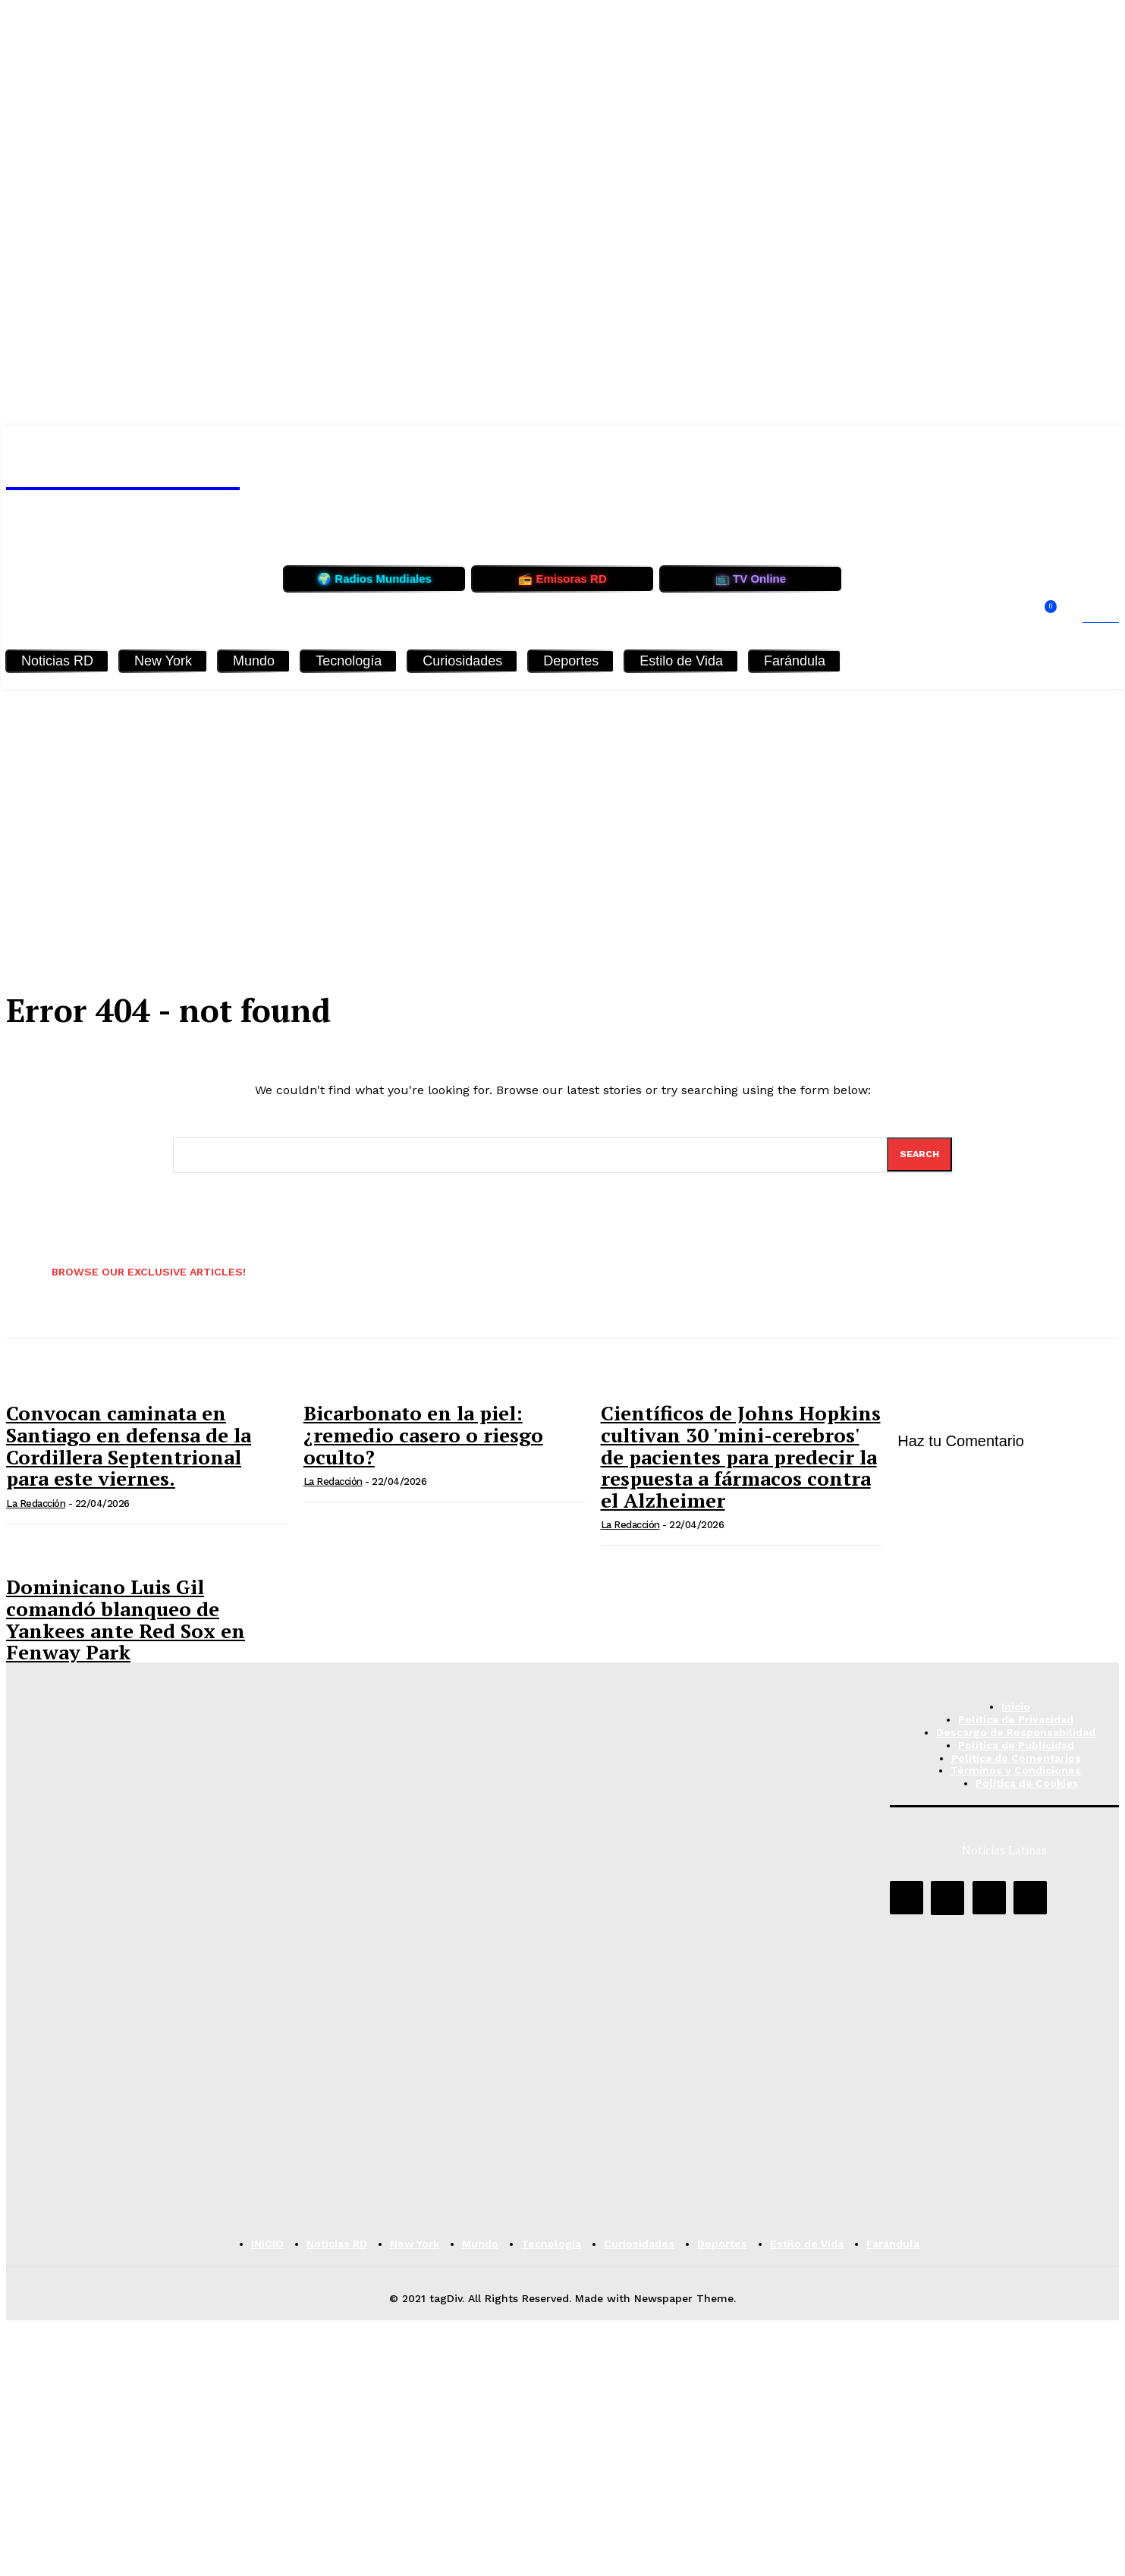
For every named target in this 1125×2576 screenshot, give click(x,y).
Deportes (571, 660)
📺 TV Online (750, 578)
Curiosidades (462, 660)
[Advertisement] (563, 803)
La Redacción (35, 1504)
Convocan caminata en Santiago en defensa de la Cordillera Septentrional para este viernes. (128, 1446)
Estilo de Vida (681, 660)
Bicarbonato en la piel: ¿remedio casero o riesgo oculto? (423, 1435)
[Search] (918, 1154)
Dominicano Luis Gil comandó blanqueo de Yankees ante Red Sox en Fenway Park (125, 1620)
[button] (1086, 618)
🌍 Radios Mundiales (374, 578)
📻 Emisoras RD (562, 578)
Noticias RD (57, 660)
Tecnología (349, 660)
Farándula (794, 660)
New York (163, 660)
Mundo (254, 660)
